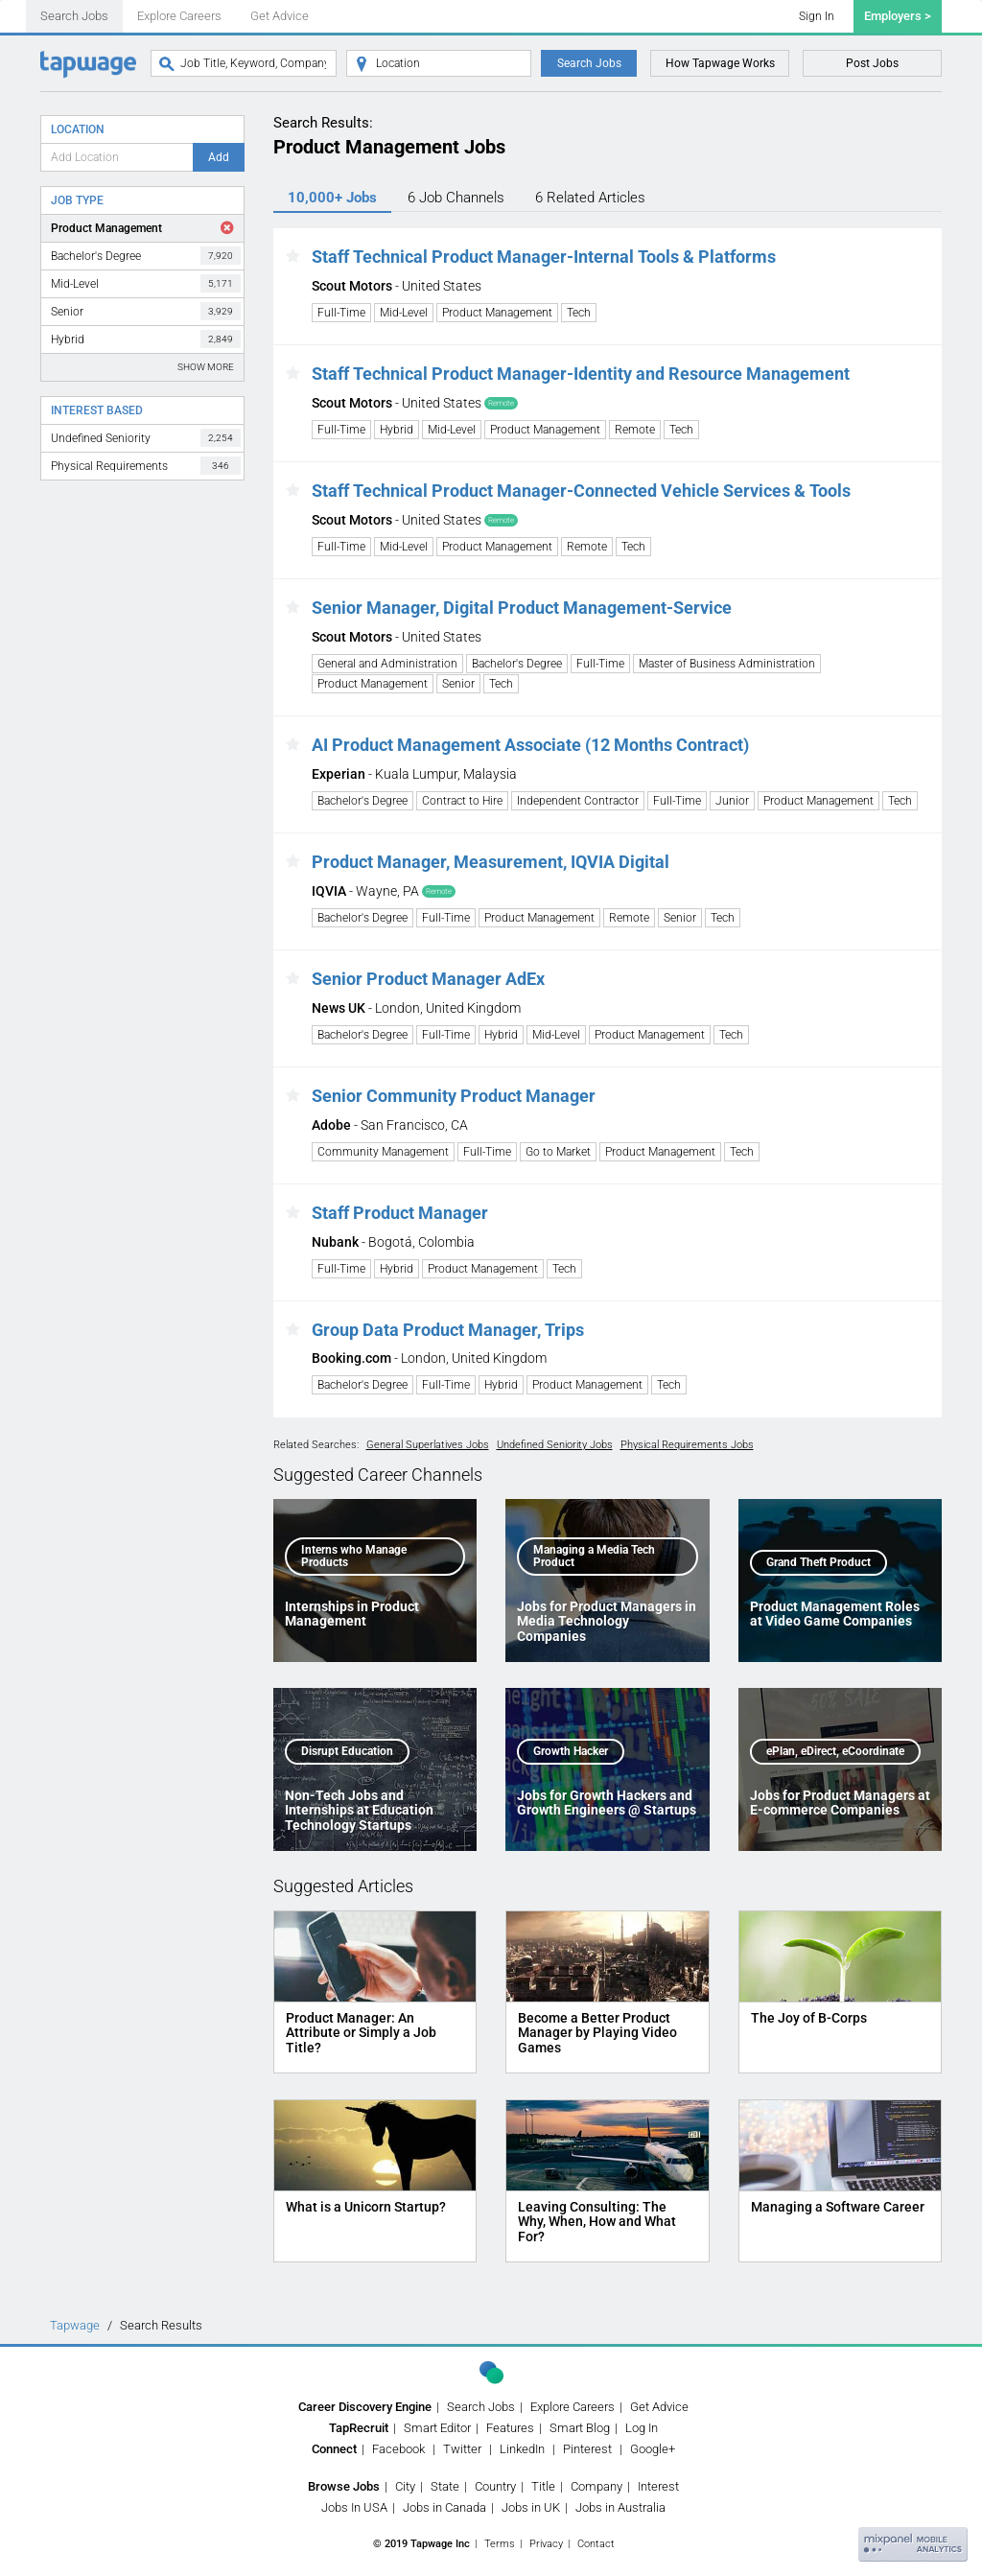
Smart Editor (437, 2428)
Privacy (546, 2544)
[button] (293, 256)
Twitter (462, 2449)
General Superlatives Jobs (427, 1445)
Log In (641, 2428)
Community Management (383, 1152)
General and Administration (387, 663)
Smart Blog (579, 2428)
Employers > (897, 16)
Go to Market (558, 1152)
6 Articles (590, 197)
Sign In (816, 16)
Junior (732, 801)
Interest (658, 2486)
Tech (579, 312)
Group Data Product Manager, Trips (448, 1330)
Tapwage (75, 2325)
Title (543, 2486)
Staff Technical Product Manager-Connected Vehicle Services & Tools (581, 490)
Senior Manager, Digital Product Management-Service (522, 607)
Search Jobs (74, 16)
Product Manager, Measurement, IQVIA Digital (490, 862)
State (445, 2486)
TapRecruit (358, 2428)
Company (596, 2486)
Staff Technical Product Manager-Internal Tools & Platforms (544, 256)
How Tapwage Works (720, 63)
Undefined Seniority (146, 438)
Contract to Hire (462, 801)
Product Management (106, 228)
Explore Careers (179, 16)
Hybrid (146, 339)
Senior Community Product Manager (454, 1096)
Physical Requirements (146, 466)
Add (218, 157)
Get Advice (279, 16)
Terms (499, 2544)
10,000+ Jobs (332, 197)
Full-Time (341, 312)
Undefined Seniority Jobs (555, 1445)
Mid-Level (146, 283)
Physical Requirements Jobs (687, 1445)
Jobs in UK (531, 2507)
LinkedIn (522, 2449)
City (405, 2486)
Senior (146, 311)
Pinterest (587, 2449)
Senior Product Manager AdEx (428, 979)
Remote (635, 429)
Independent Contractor (578, 801)
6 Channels (456, 197)
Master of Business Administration (727, 663)
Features (510, 2428)
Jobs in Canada (444, 2507)
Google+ (652, 2449)
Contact (596, 2544)
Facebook (398, 2449)
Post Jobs (872, 63)
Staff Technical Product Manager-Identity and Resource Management (581, 373)
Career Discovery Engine (365, 2407)
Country (495, 2486)
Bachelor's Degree (146, 255)
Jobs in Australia (620, 2507)
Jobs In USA (354, 2507)
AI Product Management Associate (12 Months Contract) (530, 745)
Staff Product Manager (400, 1213)
